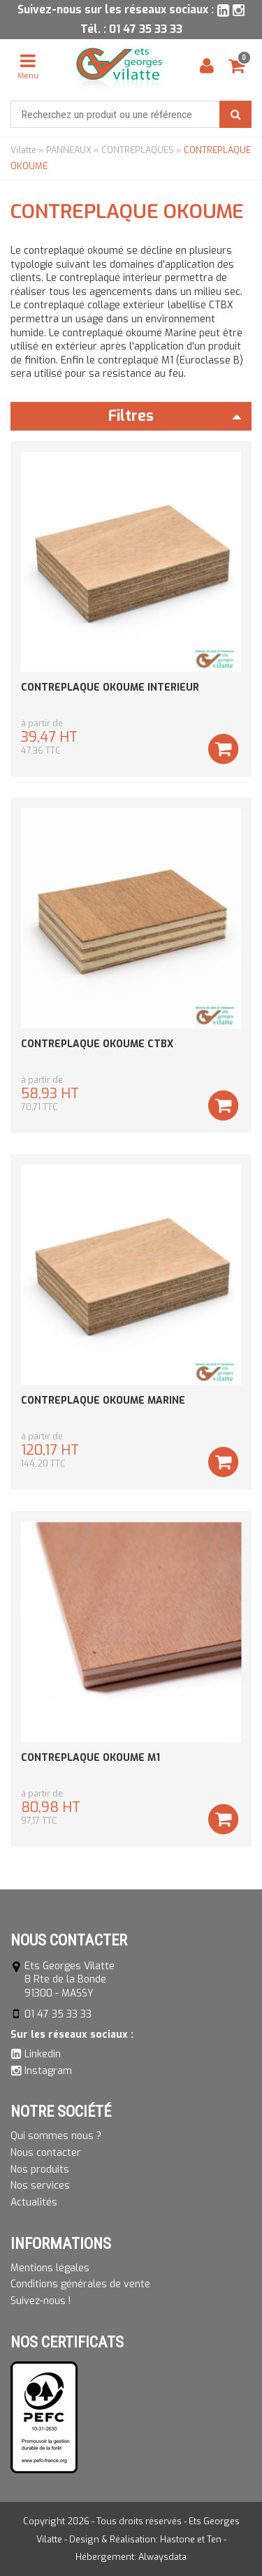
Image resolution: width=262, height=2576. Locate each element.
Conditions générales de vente (80, 2284)
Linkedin (42, 2054)
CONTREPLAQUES (137, 150)
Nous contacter (45, 2152)
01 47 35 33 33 (145, 29)
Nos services (40, 2185)
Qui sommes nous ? (55, 2136)
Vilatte (23, 150)
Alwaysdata (162, 2557)
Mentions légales (49, 2268)
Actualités (33, 2202)
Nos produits (39, 2169)
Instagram (48, 2071)
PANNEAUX (69, 150)
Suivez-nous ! (40, 2301)
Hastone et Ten (190, 2539)
